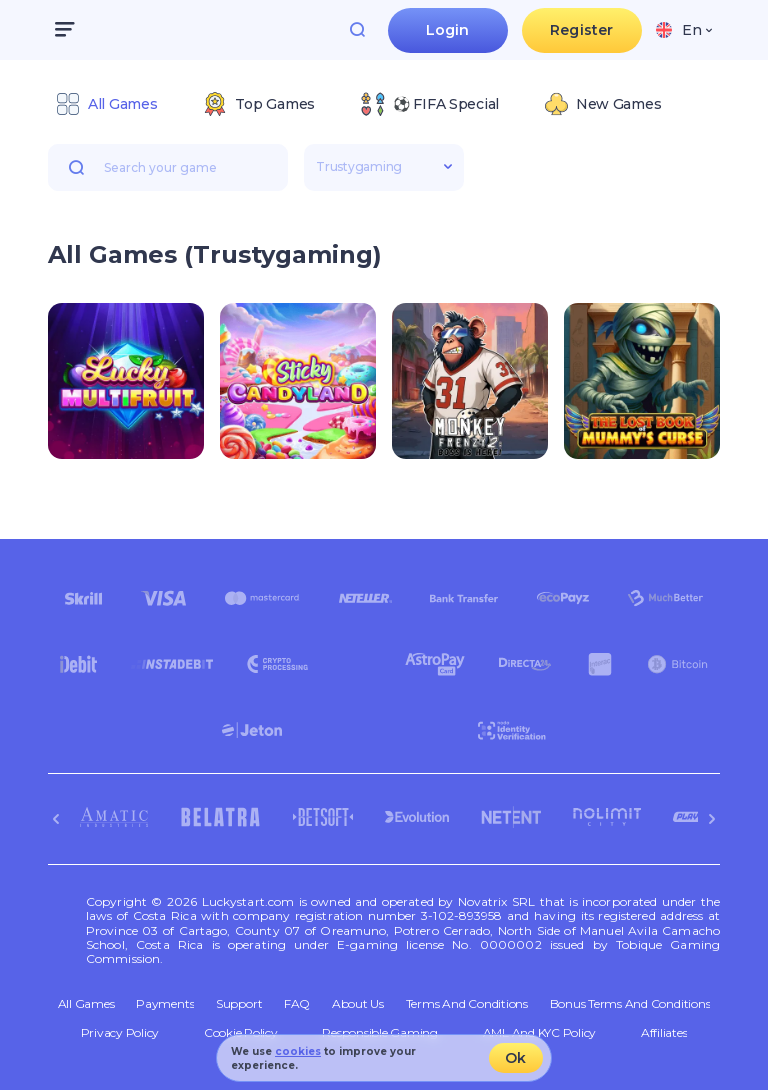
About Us (358, 1004)
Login (448, 30)
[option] (106, 104)
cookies (298, 1051)
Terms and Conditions (467, 1004)
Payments (165, 1004)
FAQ (297, 1004)
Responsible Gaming (380, 1033)
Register (581, 30)
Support (239, 1004)
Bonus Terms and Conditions (630, 1004)
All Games (86, 1004)
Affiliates (664, 1033)
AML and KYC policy (540, 1033)
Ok (515, 1058)
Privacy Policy (120, 1033)
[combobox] (684, 30)
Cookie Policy (241, 1033)
